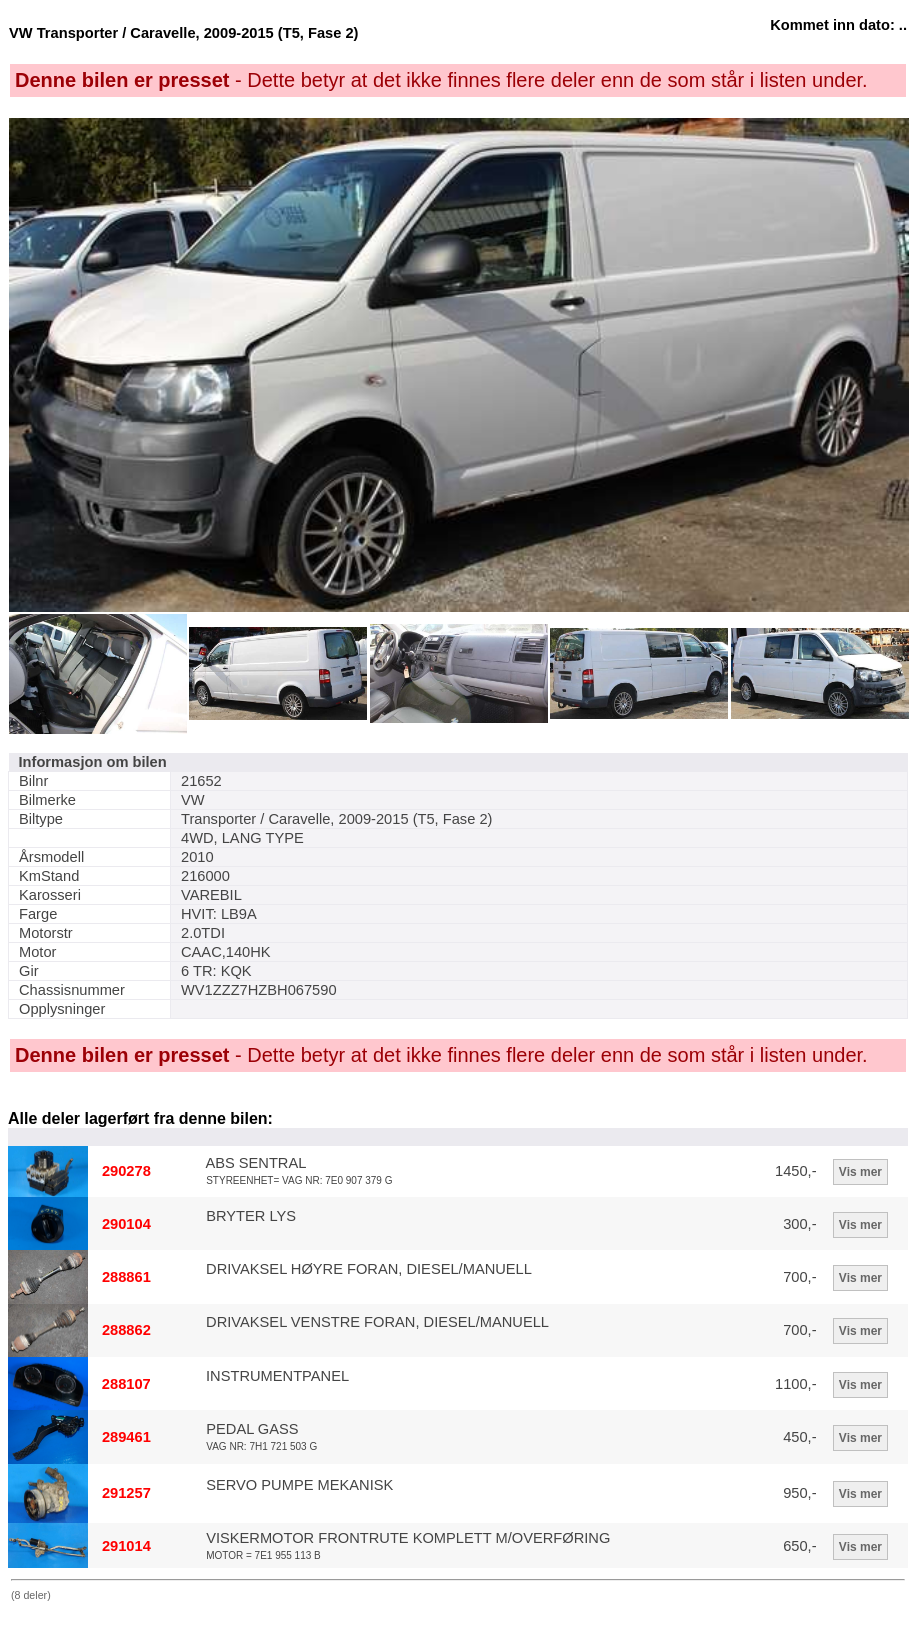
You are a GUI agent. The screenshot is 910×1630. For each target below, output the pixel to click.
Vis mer (860, 1172)
